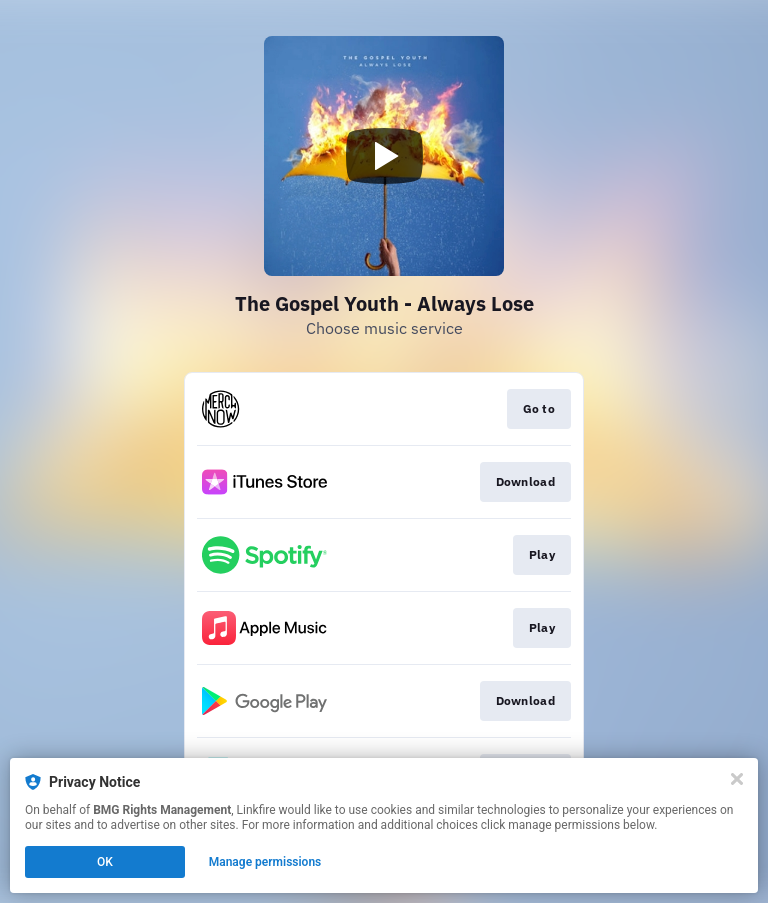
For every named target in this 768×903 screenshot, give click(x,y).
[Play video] (384, 156)
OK (105, 862)
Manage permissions (265, 862)
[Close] (737, 779)
